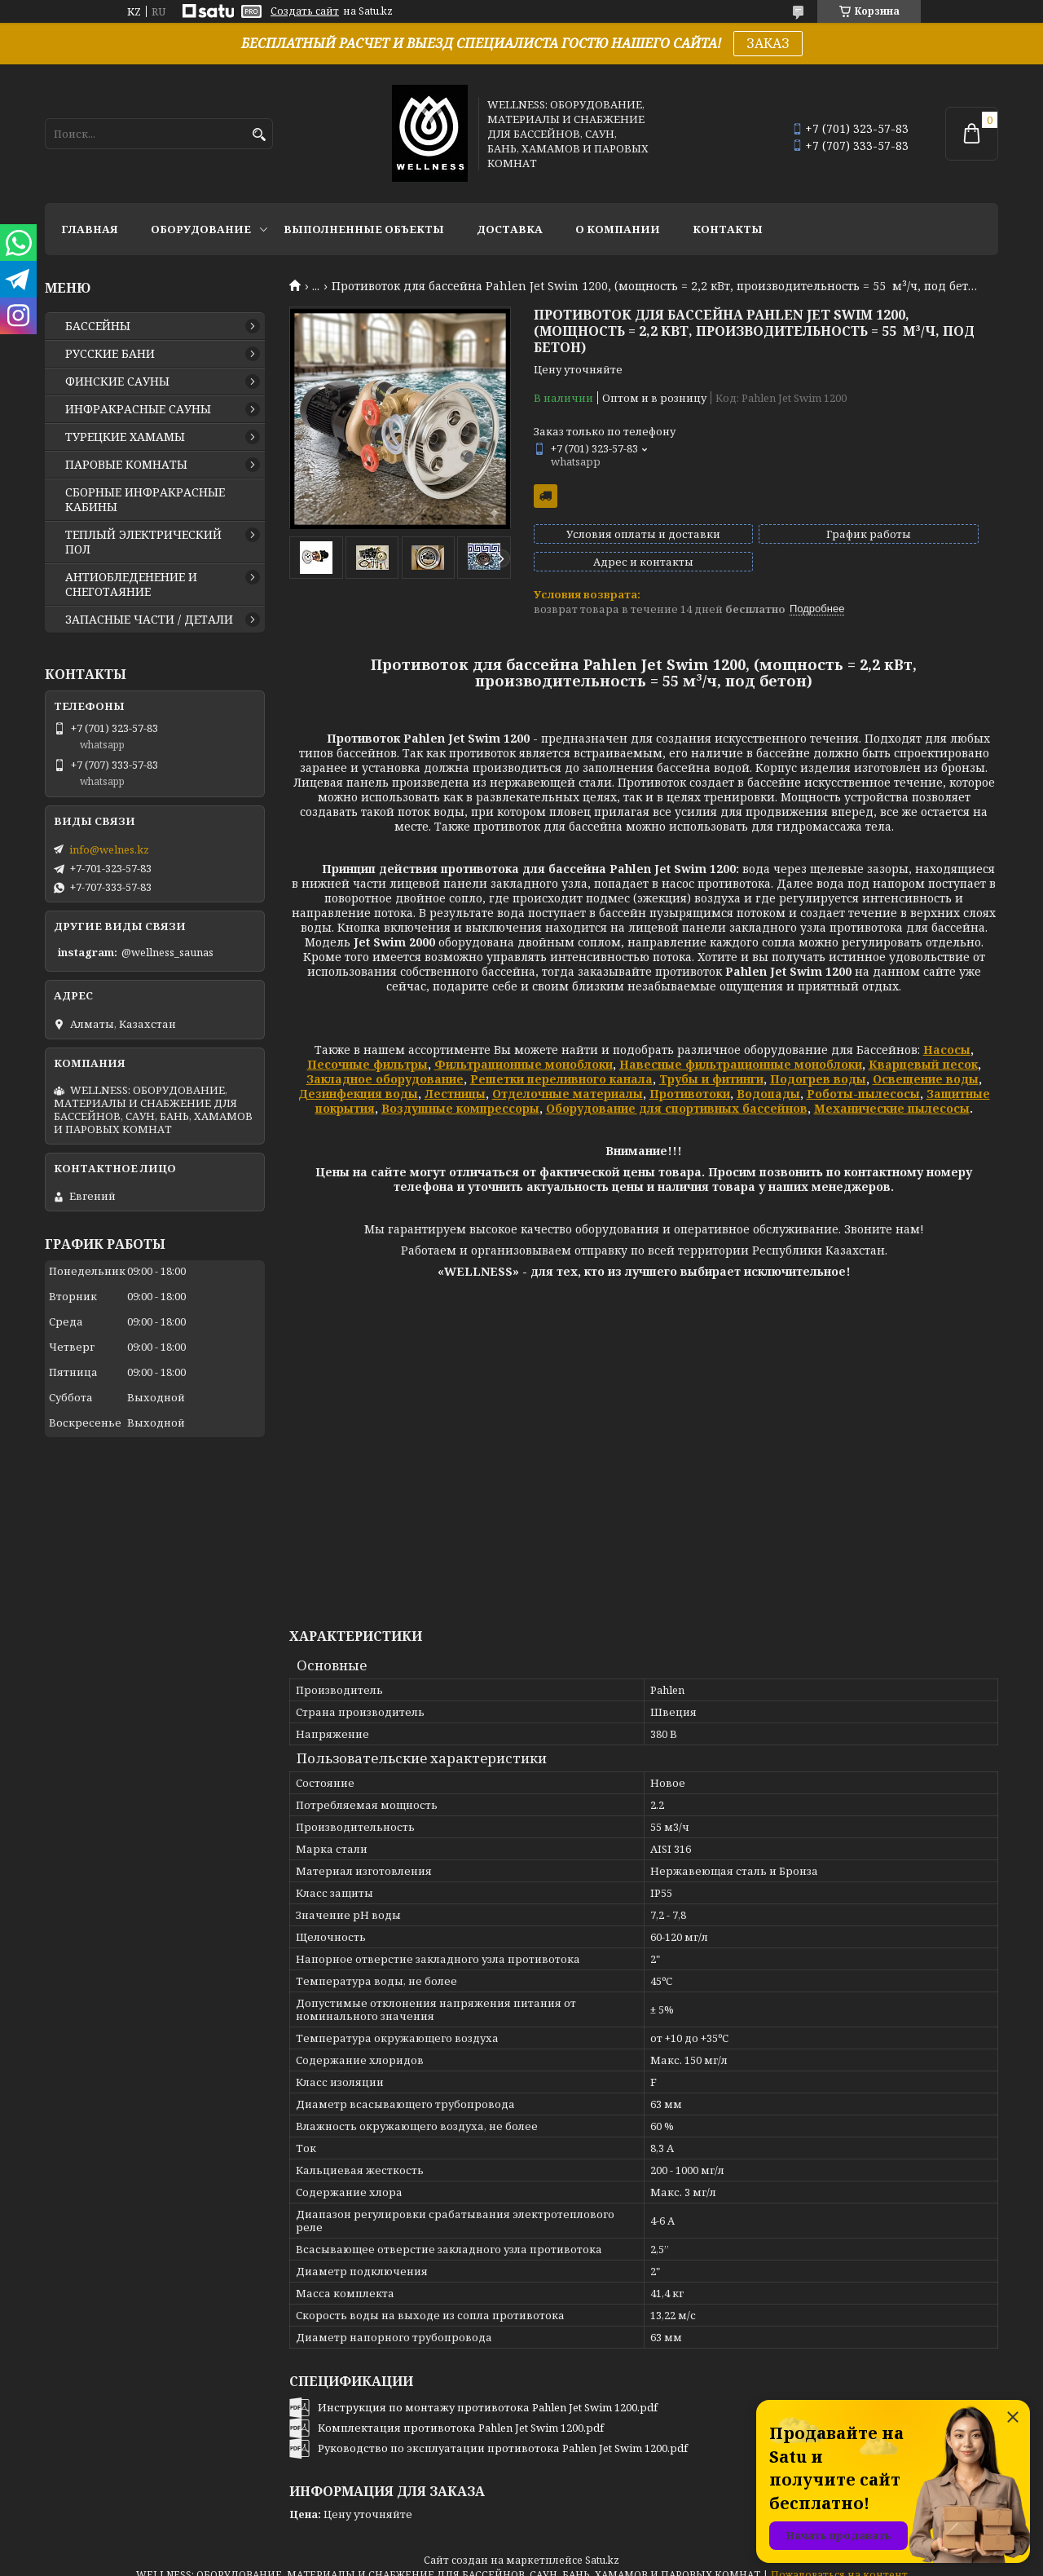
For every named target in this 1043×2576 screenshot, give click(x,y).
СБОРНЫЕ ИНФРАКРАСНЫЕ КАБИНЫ (145, 499)
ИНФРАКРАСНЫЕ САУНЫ (138, 409)
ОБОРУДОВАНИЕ (201, 229)
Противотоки (689, 1079)
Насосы (946, 1035)
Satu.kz (602, 2545)
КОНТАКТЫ (728, 229)
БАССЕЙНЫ (97, 326)
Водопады (768, 1079)
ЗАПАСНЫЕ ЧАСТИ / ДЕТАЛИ (149, 619)
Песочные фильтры (367, 1049)
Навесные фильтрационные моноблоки (740, 1049)
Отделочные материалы (567, 1079)
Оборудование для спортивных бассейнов (677, 1093)
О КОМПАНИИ (617, 229)
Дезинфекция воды (358, 1079)
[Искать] (258, 135)
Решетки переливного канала (561, 1064)
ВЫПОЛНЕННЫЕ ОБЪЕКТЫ (364, 229)
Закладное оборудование (385, 1064)
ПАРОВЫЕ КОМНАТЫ (126, 464)
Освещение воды (926, 1064)
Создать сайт (305, 11)
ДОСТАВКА (510, 229)
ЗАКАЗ (768, 43)
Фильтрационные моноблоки (523, 1049)
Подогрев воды (818, 1064)
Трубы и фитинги (711, 1064)
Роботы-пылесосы (863, 1079)
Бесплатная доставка (545, 496)
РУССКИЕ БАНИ (110, 353)
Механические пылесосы (892, 1093)
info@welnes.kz (109, 849)
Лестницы (455, 1079)
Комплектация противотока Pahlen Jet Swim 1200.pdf (461, 2412)
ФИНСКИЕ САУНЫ (117, 381)
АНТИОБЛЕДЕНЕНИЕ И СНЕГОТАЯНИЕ (131, 584)
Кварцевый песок (923, 1049)
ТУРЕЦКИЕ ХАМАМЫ (125, 437)
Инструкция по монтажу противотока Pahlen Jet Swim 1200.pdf (488, 2392)
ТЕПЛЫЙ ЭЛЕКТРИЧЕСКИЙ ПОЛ (143, 542)
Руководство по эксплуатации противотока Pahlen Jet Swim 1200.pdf (503, 2433)
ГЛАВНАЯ (89, 229)
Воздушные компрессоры (460, 1093)
